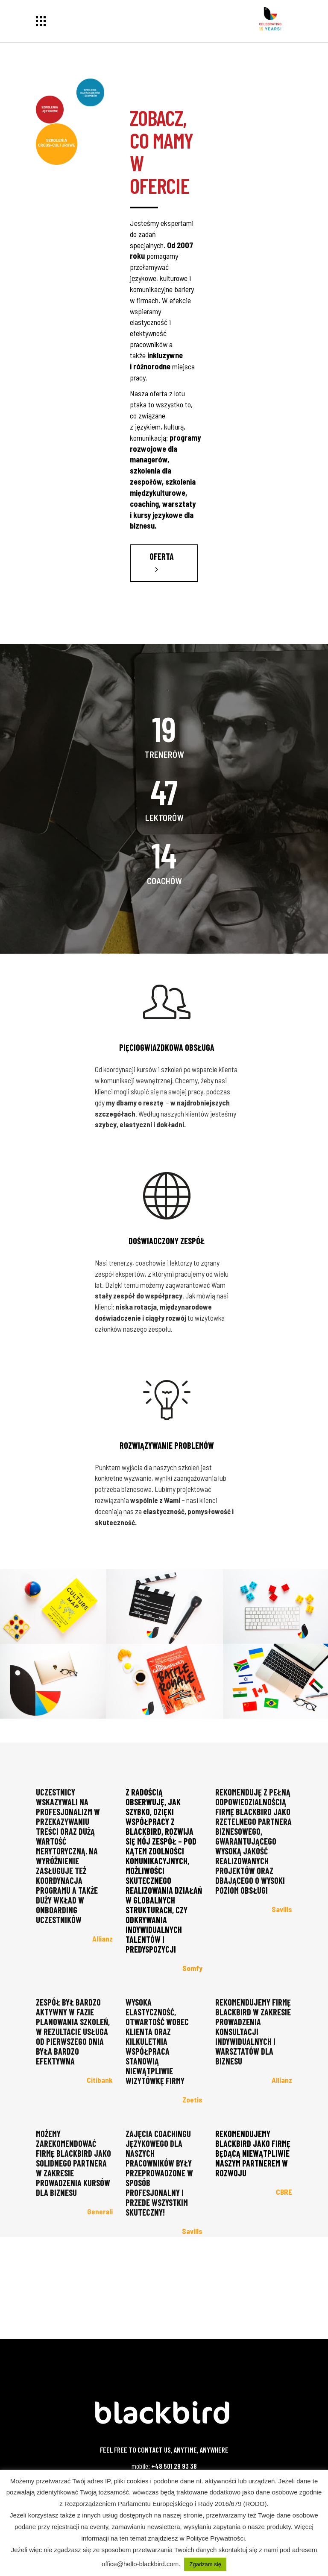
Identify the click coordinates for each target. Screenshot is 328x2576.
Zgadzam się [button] (205, 2564)
